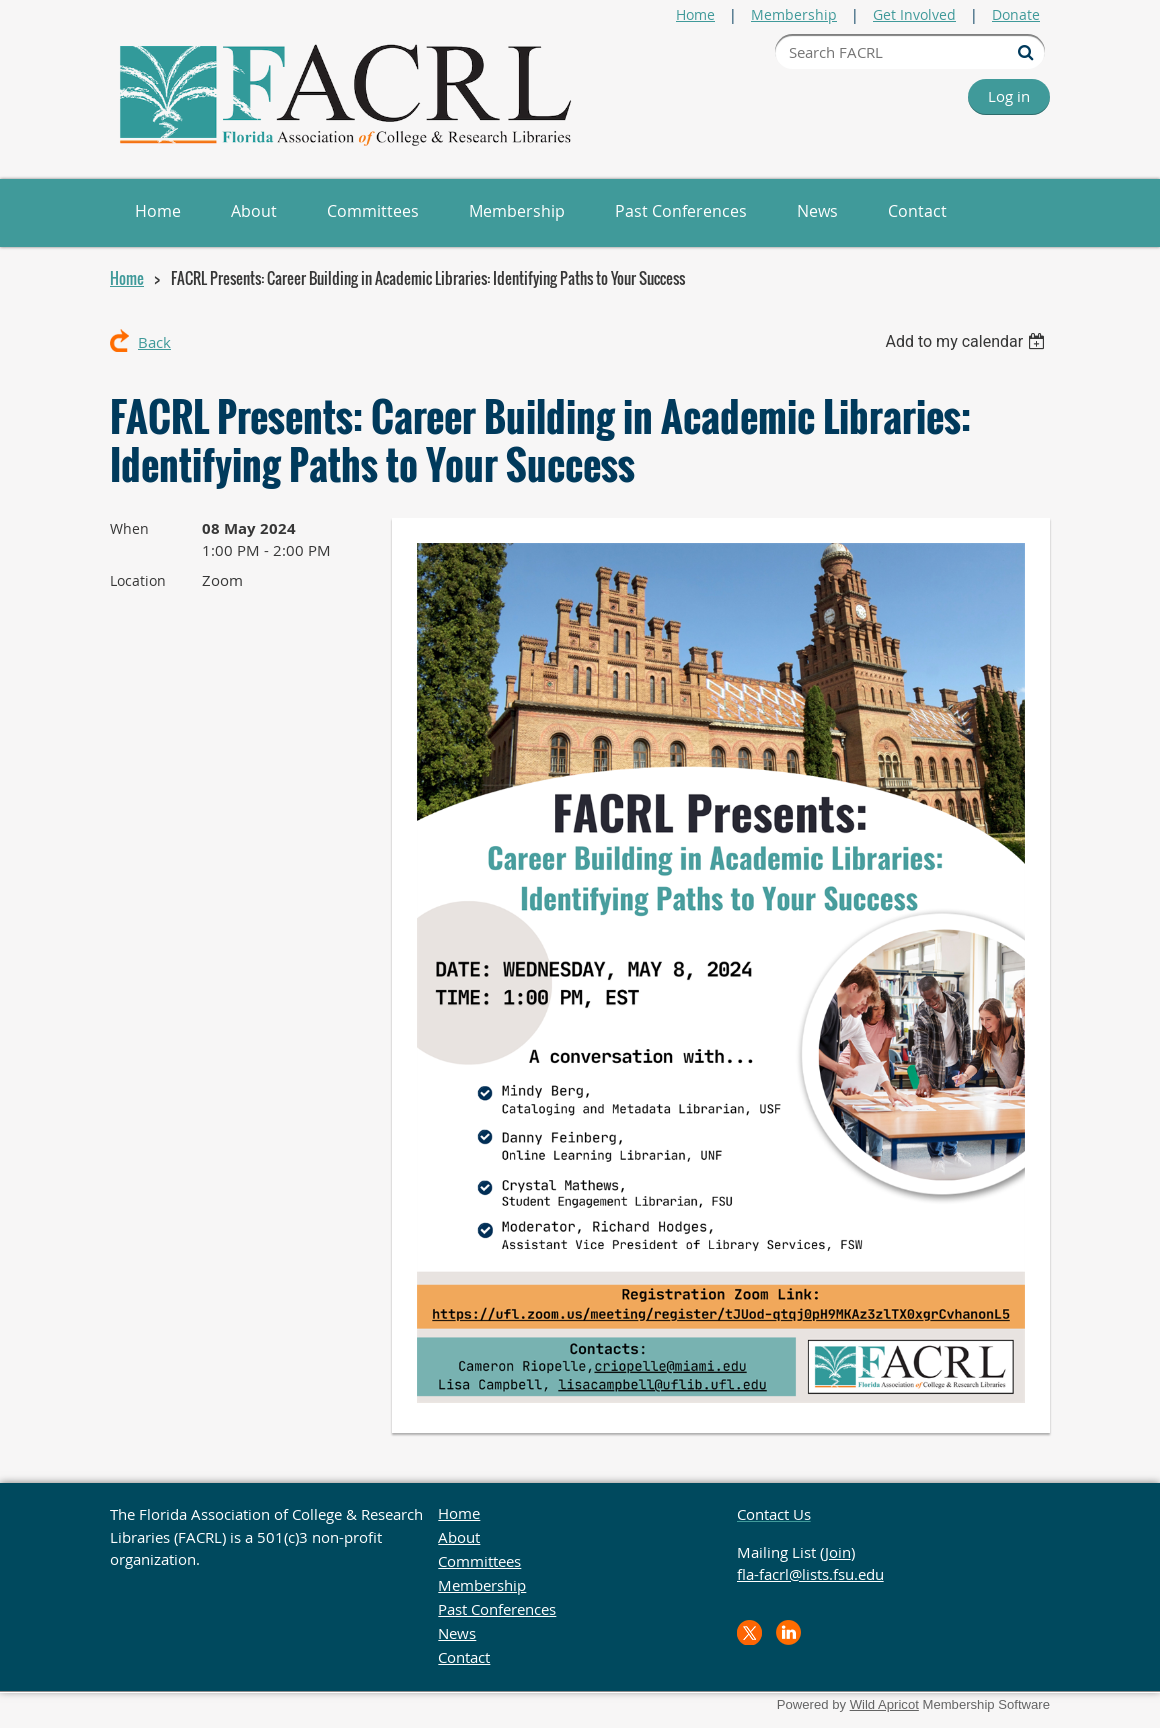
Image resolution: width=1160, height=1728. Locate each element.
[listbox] (967, 341)
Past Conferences (497, 1609)
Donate (1016, 14)
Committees (479, 1561)
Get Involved (914, 14)
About (459, 1537)
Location (138, 580)
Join (838, 1552)
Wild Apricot (884, 1704)
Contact (464, 1657)
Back (154, 342)
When (129, 528)
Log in (1009, 96)
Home (695, 14)
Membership (794, 14)
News (457, 1633)
